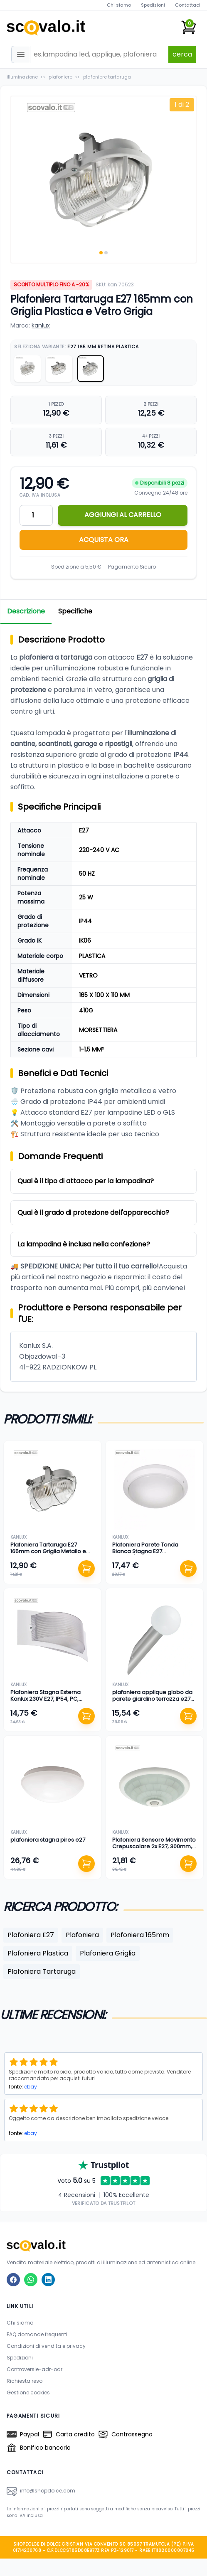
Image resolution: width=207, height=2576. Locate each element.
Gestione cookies (28, 2392)
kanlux (41, 325)
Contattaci (187, 5)
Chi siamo (119, 5)
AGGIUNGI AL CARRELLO (122, 515)
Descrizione (26, 611)
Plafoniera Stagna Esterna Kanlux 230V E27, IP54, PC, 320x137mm (45, 1699)
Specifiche (75, 611)
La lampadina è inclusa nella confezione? (83, 1244)
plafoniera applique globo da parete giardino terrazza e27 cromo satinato (152, 1699)
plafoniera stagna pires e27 (47, 1840)
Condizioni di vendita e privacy (46, 2345)
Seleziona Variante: (76, 346)
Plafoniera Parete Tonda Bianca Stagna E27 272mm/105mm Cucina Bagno (153, 1551)
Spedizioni (153, 5)
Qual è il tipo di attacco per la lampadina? (85, 1181)
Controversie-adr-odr (34, 2369)
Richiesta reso (24, 2380)
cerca (182, 54)
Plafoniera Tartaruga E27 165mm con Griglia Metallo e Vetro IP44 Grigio (48, 1551)
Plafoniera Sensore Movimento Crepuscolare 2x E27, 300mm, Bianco (154, 1846)
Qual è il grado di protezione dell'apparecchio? (93, 1212)
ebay (30, 2086)
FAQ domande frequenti (37, 2334)
